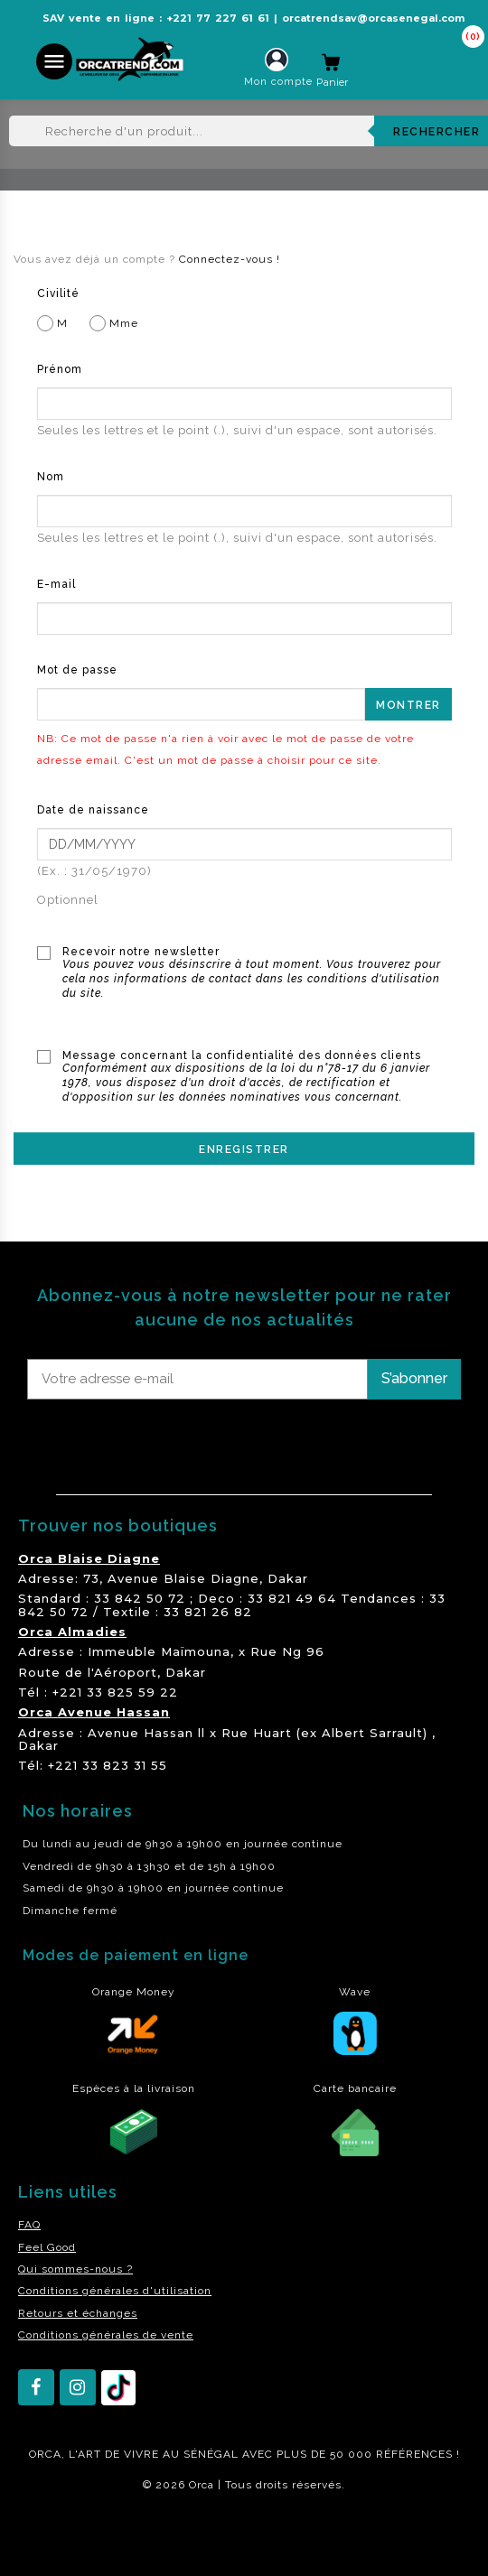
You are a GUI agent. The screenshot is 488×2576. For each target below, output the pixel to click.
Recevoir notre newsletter (257, 973)
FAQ (29, 2224)
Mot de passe (77, 670)
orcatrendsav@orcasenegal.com (373, 18)
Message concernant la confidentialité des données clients (257, 1077)
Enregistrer (244, 1149)
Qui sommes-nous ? (75, 2269)
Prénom (59, 369)
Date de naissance (93, 810)
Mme (113, 323)
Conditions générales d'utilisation (114, 2290)
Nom (50, 476)
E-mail (56, 584)
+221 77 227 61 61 (217, 18)
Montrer (408, 705)
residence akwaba (62, 2533)
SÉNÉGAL (211, 2454)
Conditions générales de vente (105, 2335)
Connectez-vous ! (229, 259)
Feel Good (47, 2247)
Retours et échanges (77, 2313)
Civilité (58, 293)
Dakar (287, 1578)
